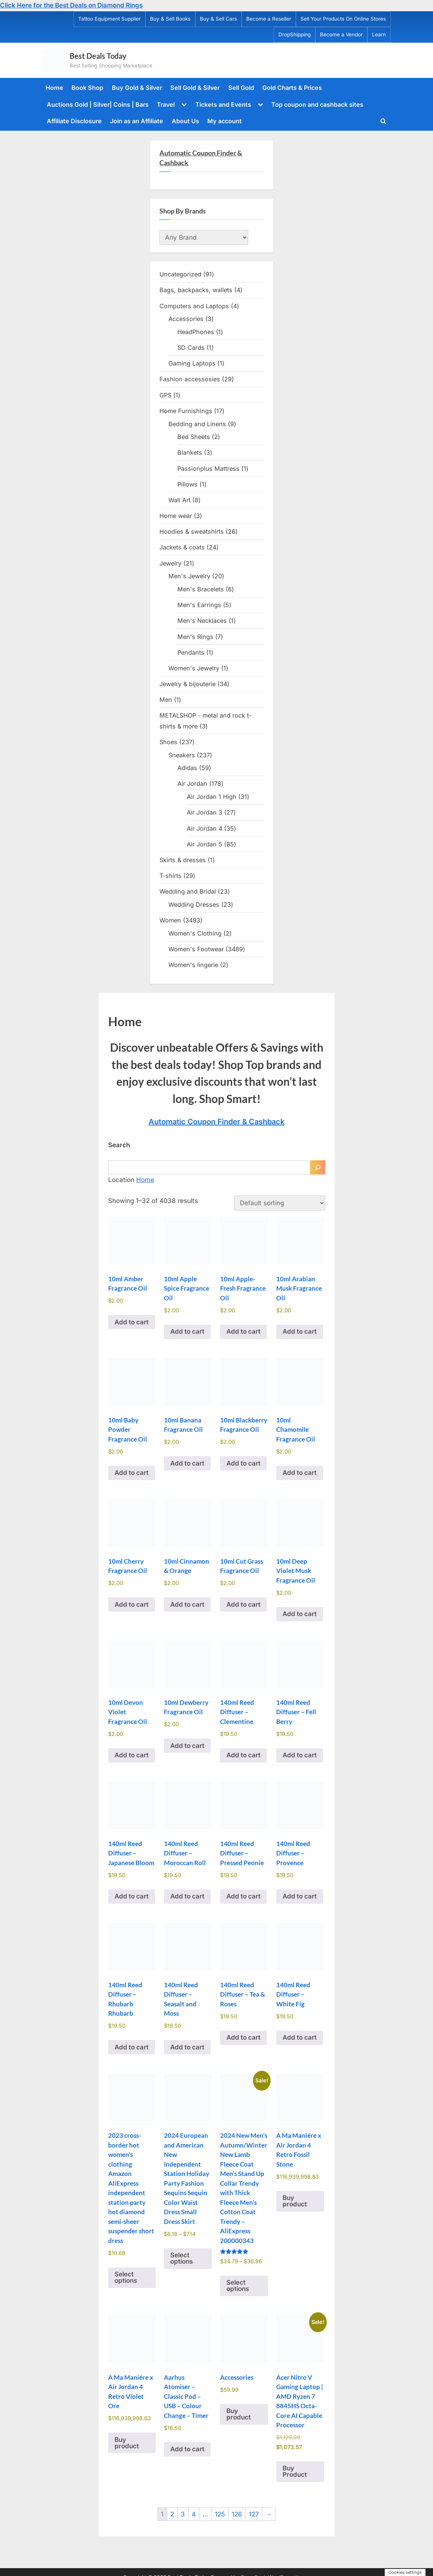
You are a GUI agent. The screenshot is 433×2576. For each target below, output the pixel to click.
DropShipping (294, 34)
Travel (166, 104)
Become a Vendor (341, 34)
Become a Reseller (268, 19)
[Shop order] (279, 1202)
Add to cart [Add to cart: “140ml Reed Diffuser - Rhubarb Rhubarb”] (132, 2047)
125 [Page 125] (220, 2514)
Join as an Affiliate (136, 121)
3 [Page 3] (183, 2514)
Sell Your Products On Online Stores (343, 19)
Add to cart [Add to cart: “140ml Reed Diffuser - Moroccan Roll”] (187, 1896)
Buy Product (295, 2471)
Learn (379, 34)
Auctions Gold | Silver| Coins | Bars (98, 104)
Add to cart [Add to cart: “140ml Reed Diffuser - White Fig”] (300, 2037)
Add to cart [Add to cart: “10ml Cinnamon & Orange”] (187, 1604)
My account (224, 121)
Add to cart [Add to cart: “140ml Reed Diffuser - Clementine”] (243, 1755)
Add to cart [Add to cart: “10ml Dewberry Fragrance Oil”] (187, 1745)
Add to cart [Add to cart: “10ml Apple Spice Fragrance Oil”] (187, 1331)
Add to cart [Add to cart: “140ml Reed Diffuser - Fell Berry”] (300, 1755)
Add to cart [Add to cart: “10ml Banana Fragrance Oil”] (187, 1463)
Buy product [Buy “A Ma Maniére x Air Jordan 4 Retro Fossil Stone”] (295, 2201)
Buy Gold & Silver (137, 87)
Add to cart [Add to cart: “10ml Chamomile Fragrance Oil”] (300, 1472)
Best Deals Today (98, 55)
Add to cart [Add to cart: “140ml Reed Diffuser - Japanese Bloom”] (132, 1896)
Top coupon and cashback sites (317, 104)
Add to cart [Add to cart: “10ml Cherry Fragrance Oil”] (132, 1604)
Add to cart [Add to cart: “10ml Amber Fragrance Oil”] (132, 1322)
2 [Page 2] (172, 2514)
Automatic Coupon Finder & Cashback (216, 1121)
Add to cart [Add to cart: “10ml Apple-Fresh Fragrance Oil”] (243, 1331)
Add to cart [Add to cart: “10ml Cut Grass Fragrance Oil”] (243, 1604)
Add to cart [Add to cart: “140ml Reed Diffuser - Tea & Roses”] (243, 2037)
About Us (185, 121)
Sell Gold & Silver (195, 87)
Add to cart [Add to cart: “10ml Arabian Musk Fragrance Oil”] (300, 1331)
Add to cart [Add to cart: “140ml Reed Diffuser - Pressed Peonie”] (243, 1896)
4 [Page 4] (194, 2514)
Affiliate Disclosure (74, 121)
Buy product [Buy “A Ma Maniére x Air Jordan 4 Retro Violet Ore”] (127, 2443)
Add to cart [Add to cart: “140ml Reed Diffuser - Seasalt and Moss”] (187, 2047)
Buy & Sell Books (170, 19)
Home (54, 87)
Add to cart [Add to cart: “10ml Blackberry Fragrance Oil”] (243, 1463)
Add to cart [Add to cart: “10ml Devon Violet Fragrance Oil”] (132, 1755)
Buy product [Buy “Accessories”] (238, 2414)
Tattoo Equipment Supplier (109, 19)
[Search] (317, 1167)
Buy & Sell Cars (218, 19)
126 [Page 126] (237, 2514)
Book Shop (87, 87)
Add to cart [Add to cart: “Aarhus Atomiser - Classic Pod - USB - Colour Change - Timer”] (187, 2449)
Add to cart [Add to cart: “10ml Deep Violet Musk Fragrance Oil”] (300, 1614)
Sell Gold (241, 87)
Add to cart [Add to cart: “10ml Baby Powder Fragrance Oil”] (132, 1472)
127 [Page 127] (254, 2514)
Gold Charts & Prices (292, 87)
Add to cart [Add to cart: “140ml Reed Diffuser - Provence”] (300, 1896)
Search (119, 1145)
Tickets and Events (223, 104)
